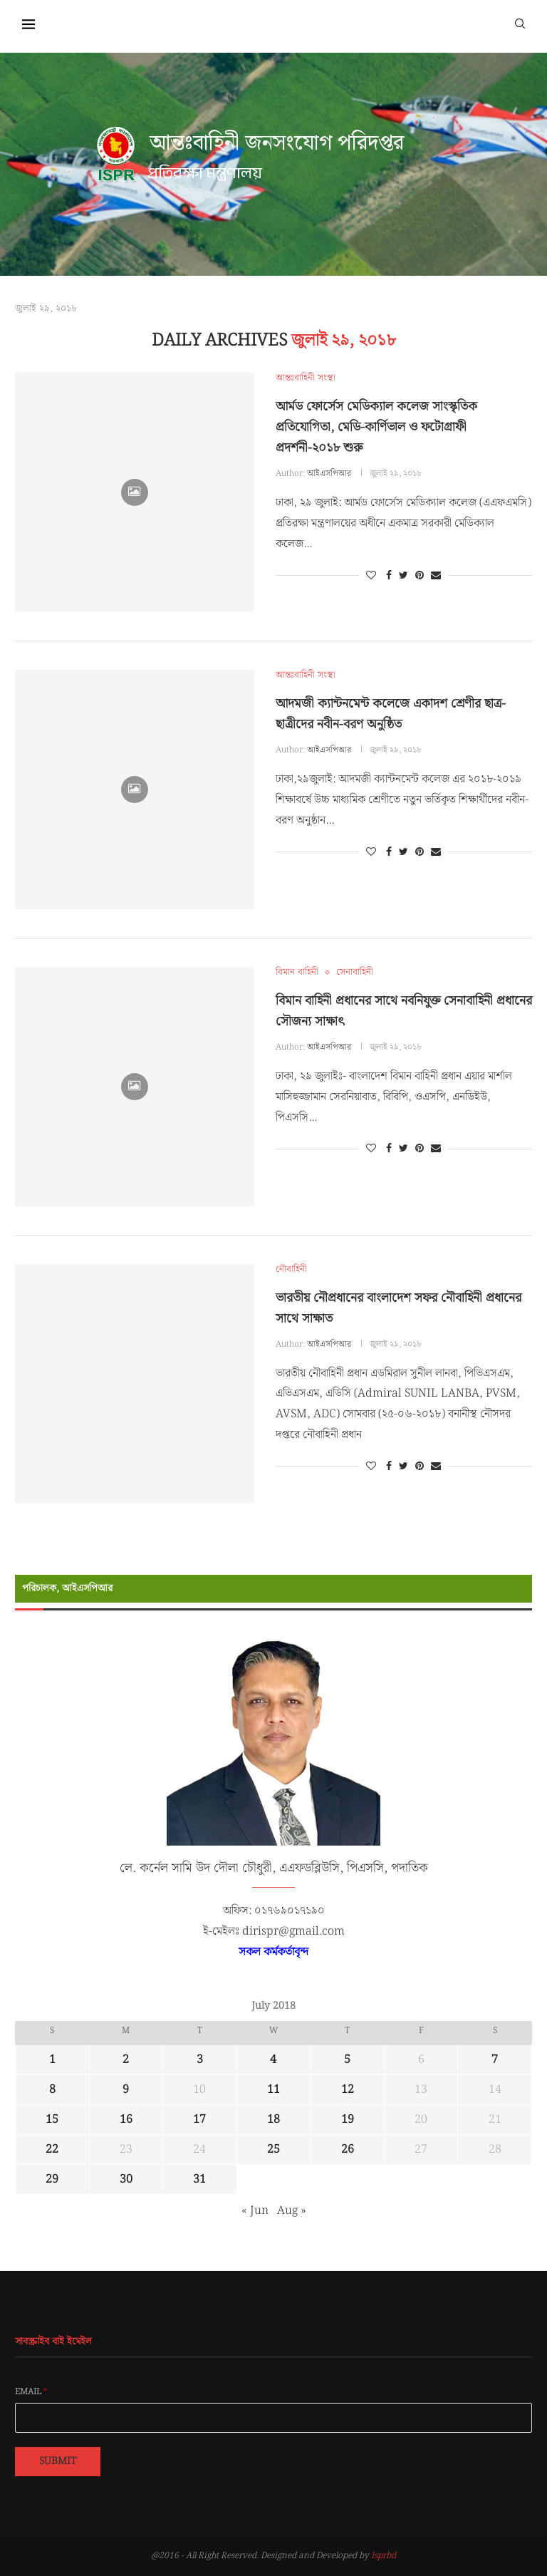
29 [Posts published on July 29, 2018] (52, 2179)
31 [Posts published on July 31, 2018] (199, 2179)
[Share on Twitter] (403, 576)
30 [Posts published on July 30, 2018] (126, 2179)
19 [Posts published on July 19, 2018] (347, 2119)
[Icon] (135, 492)
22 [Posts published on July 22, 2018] (52, 2149)
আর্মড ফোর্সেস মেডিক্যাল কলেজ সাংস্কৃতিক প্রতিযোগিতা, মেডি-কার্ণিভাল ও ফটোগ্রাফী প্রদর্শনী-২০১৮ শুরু (376, 427)
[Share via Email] (436, 576)
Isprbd (383, 2555)
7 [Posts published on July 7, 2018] (494, 2060)
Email (31, 2392)
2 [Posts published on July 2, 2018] (126, 2060)
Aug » (291, 2211)
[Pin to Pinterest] (419, 576)
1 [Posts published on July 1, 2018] (52, 2060)
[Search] (520, 22)
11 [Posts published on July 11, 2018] (273, 2090)
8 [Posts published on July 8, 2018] (52, 2090)
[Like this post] (371, 576)
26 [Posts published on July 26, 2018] (347, 2149)
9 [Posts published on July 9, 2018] (126, 2090)
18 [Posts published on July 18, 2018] (273, 2119)
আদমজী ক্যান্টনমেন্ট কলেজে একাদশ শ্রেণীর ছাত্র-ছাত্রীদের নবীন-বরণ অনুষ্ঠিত (391, 714)
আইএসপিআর (329, 473)
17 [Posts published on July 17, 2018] (199, 2119)
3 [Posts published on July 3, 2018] (200, 2060)
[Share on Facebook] (389, 576)
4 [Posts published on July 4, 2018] (273, 2060)
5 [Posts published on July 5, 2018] (347, 2060)
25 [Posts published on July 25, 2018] (273, 2149)
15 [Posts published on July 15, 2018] (52, 2119)
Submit (57, 2461)
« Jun (255, 2211)
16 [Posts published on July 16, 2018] (126, 2119)
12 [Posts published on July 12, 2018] (347, 2090)
